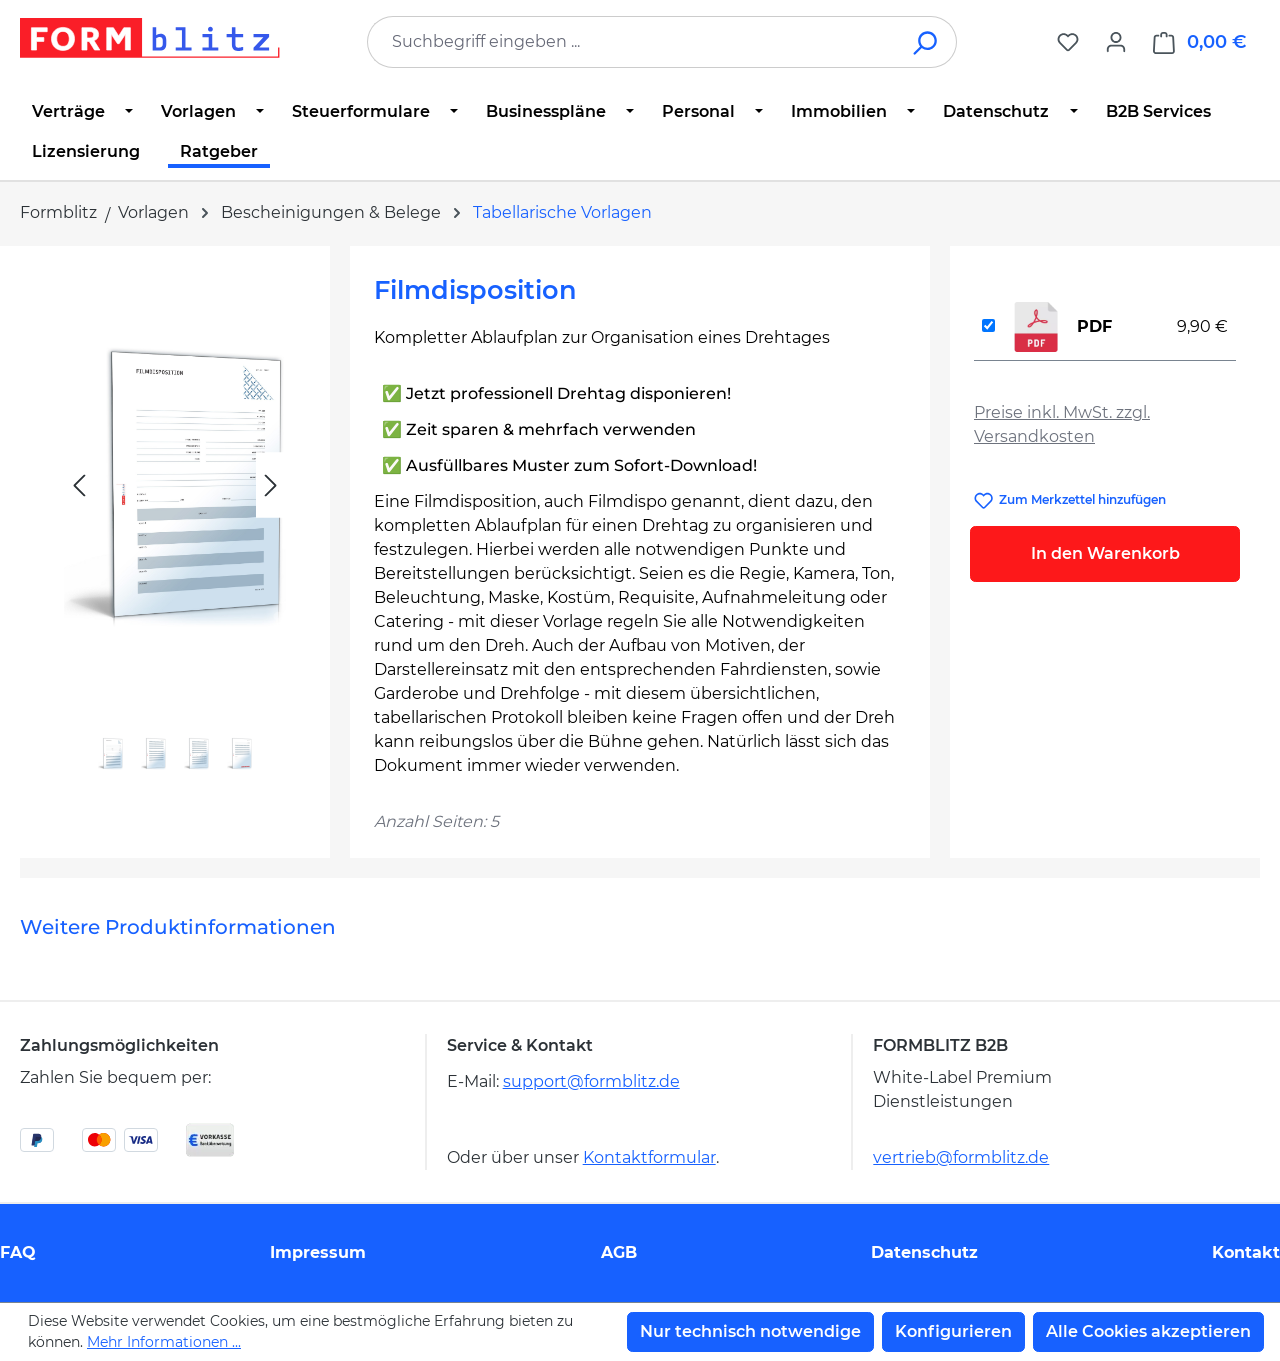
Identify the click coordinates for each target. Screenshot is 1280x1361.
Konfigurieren (953, 1331)
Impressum (318, 1252)
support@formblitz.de (591, 1081)
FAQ (18, 1252)
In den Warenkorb (1105, 553)
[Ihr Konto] (1116, 42)
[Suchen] (926, 42)
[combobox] (632, 42)
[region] (175, 530)
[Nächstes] (271, 485)
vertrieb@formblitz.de (961, 1157)
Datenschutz (924, 1252)
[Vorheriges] (79, 485)
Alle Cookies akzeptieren (1148, 1331)
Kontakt (1246, 1252)
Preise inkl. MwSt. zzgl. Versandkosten (1062, 424)
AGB (619, 1252)
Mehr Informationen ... (164, 1342)
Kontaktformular (649, 1157)
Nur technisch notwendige (750, 1331)
